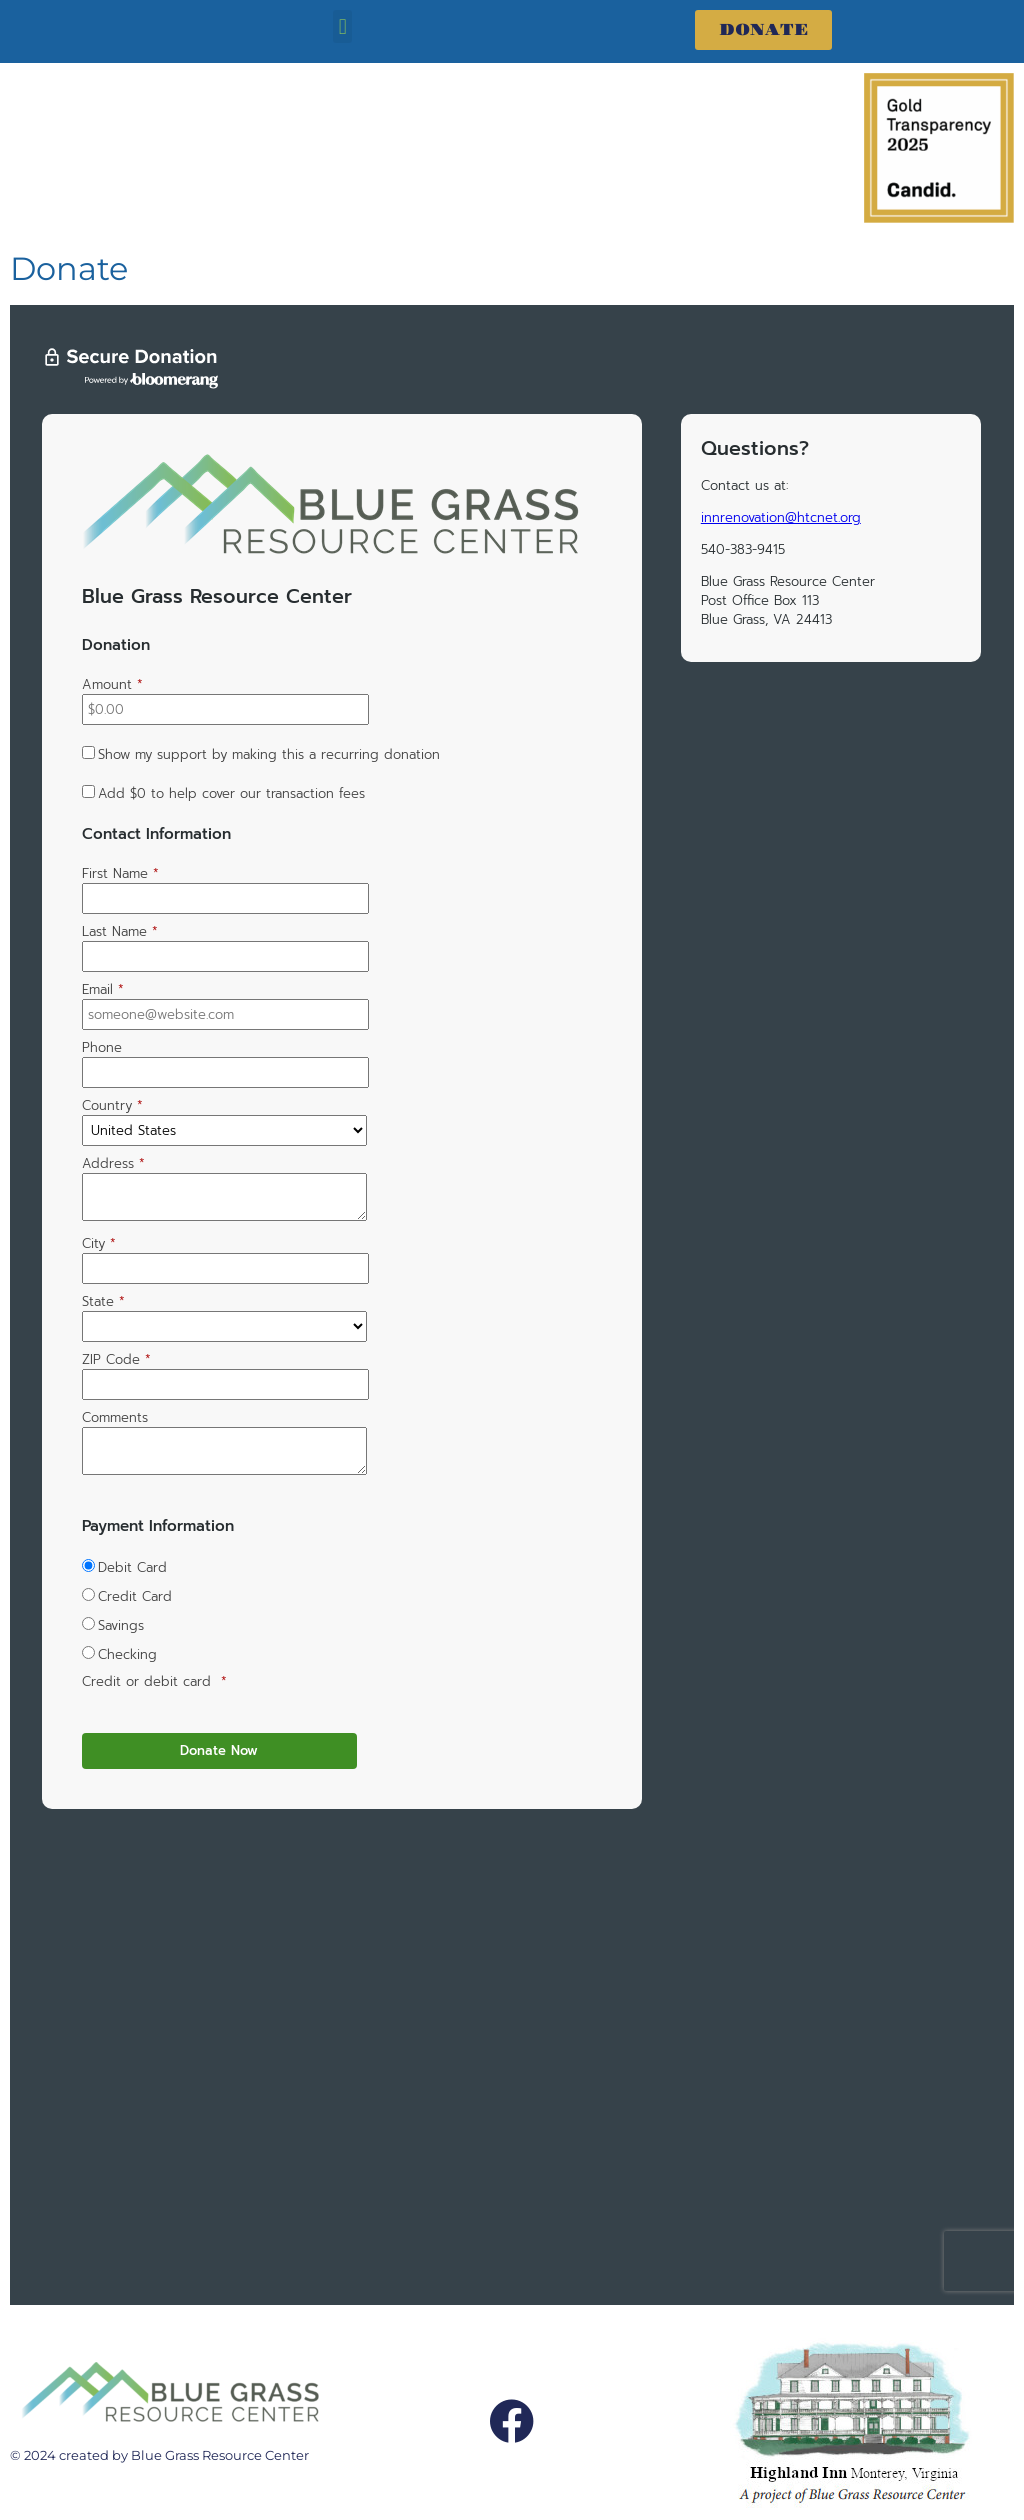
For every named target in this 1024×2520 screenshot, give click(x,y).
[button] (342, 26)
